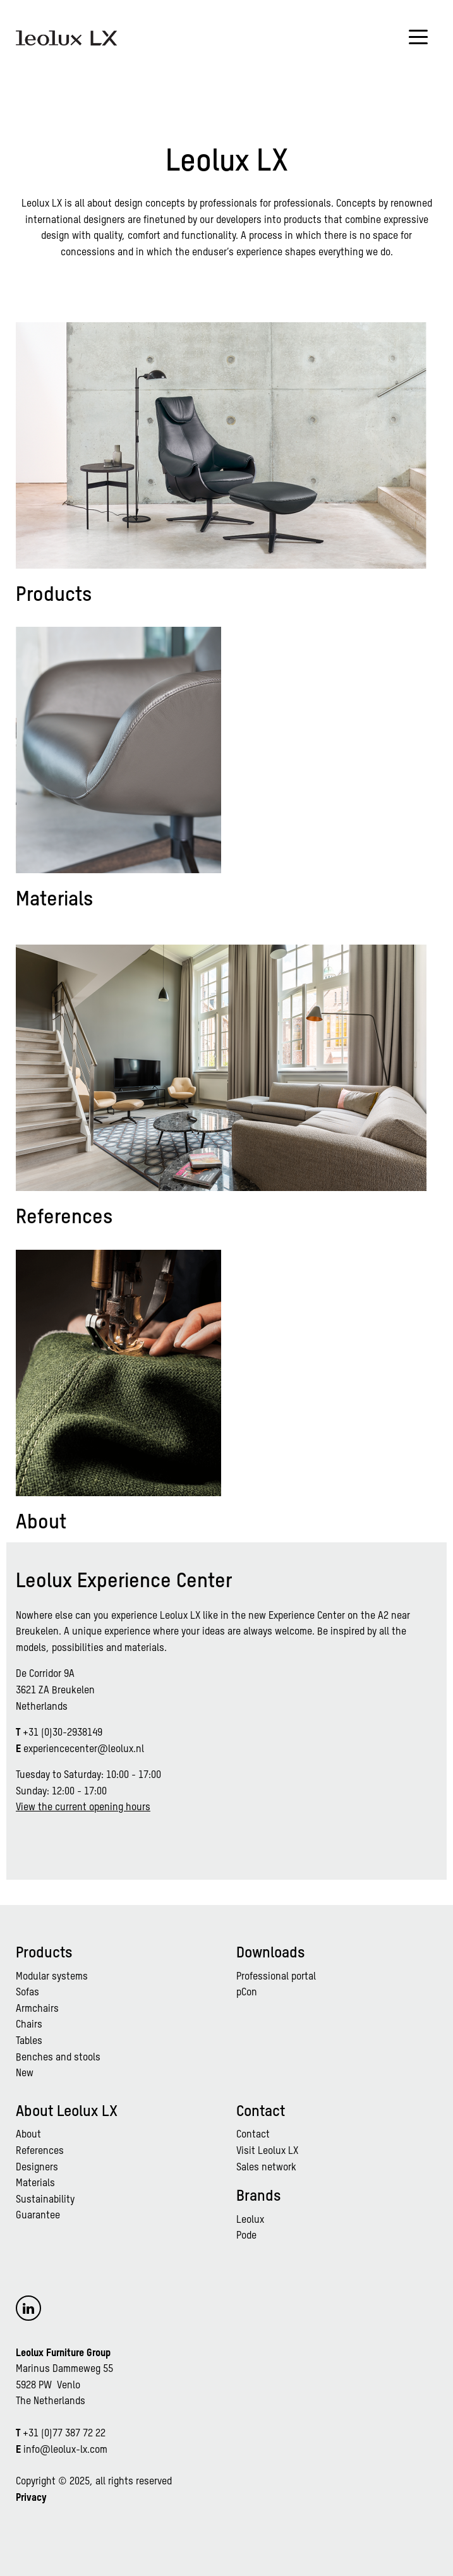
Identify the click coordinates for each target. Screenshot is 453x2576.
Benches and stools (58, 2058)
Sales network (266, 2168)
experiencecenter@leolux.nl (83, 1750)
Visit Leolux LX (267, 2151)
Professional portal (276, 1977)
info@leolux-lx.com (65, 2450)
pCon (246, 1993)
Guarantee (38, 2216)
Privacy (31, 2498)
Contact (253, 2135)
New (24, 2074)
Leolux (250, 2220)
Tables (29, 2041)
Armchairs (37, 2009)
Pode (246, 2236)
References (40, 2151)
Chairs (29, 2025)
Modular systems (52, 1977)
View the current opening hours (83, 1808)
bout (31, 2135)
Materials (35, 2184)
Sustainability (45, 2200)
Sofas (27, 1993)
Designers (37, 2168)
